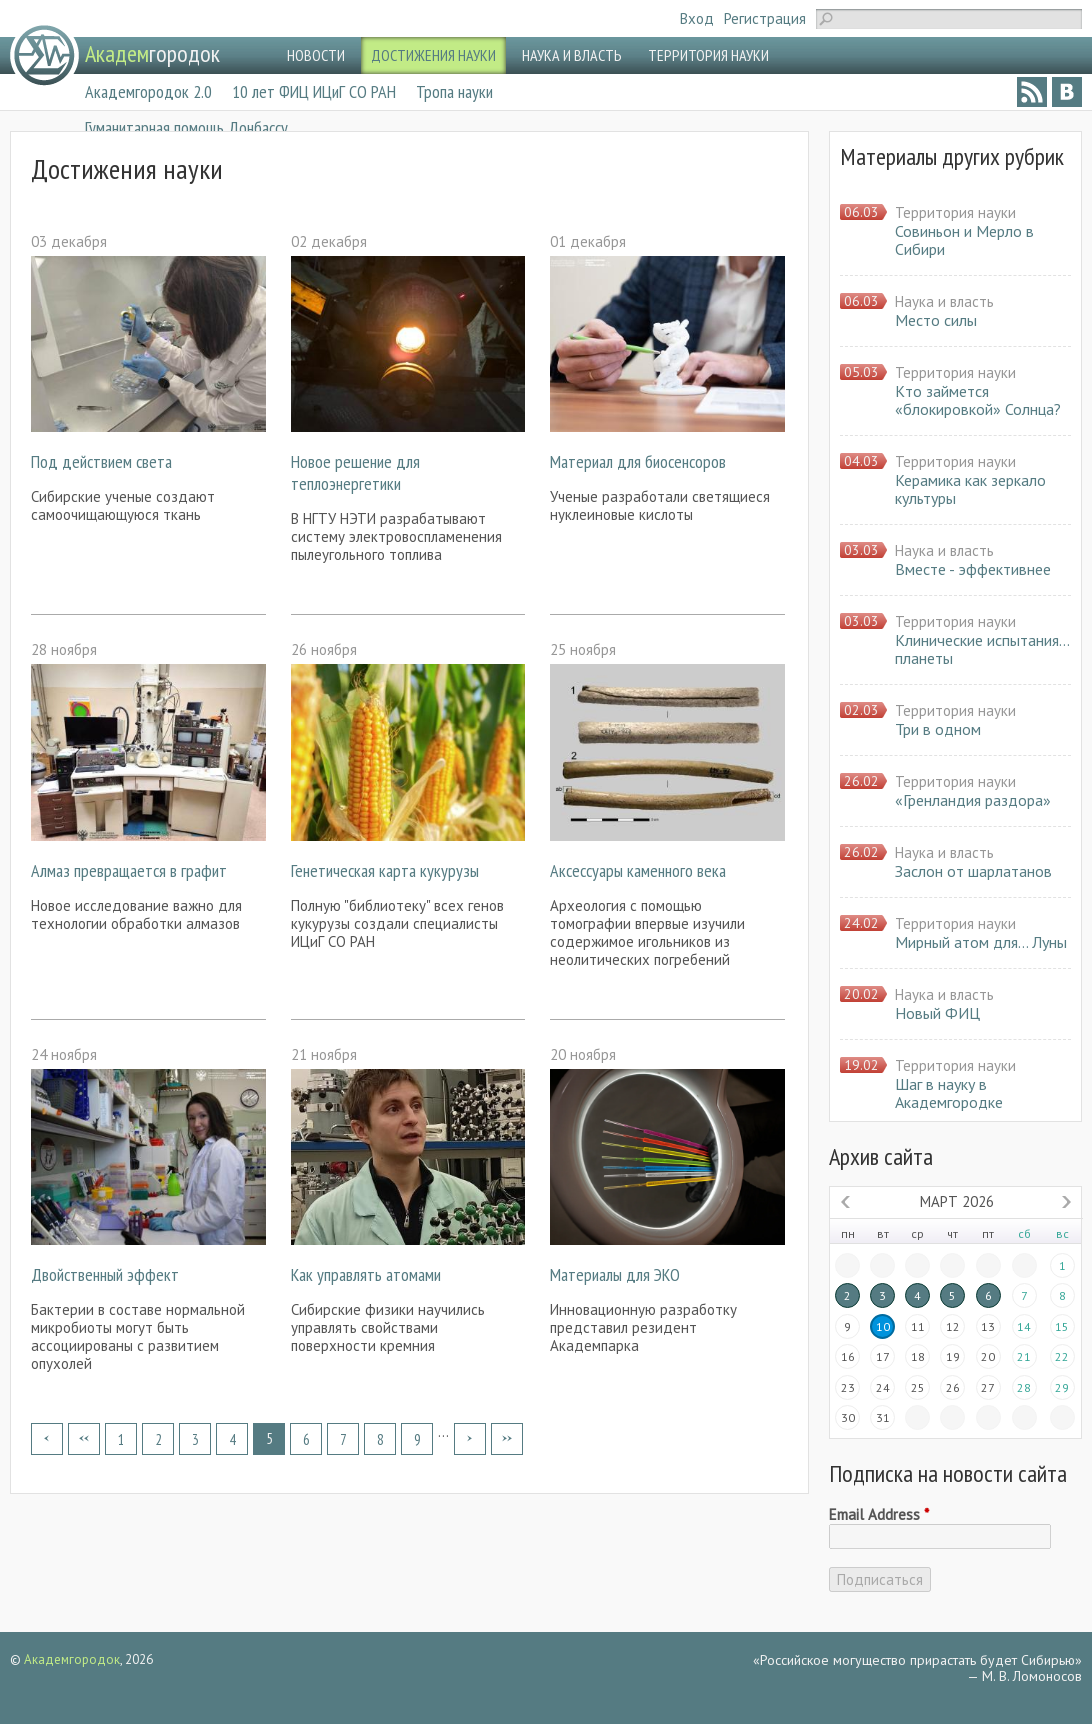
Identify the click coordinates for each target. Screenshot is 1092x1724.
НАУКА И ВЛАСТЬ (572, 55)
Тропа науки (454, 91)
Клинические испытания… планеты (982, 649)
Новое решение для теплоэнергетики (355, 472)
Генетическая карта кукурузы (385, 870)
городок (152, 53)
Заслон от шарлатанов (973, 871)
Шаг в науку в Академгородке (949, 1093)
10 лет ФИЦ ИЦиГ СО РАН (314, 91)
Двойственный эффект (105, 1274)
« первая (47, 1439)
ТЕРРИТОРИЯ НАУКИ (708, 55)
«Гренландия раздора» (973, 800)
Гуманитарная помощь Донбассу (186, 127)
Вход (697, 18)
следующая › (470, 1439)
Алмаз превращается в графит (129, 870)
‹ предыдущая (84, 1439)
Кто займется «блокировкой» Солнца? (978, 400)
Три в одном (938, 729)
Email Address (879, 1515)
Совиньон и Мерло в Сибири (964, 240)
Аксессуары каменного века (638, 870)
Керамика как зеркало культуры (970, 489)
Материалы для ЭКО (615, 1274)
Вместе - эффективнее (973, 569)
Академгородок (72, 1659)
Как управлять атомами (366, 1274)
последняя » (507, 1439)
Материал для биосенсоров (638, 461)
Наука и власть (944, 301)
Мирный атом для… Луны (981, 942)
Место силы (936, 320)
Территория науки (955, 212)
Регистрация (765, 18)
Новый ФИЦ (937, 1013)
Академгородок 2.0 (148, 91)
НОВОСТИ (316, 55)
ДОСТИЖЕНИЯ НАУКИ (433, 55)
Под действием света (101, 461)
